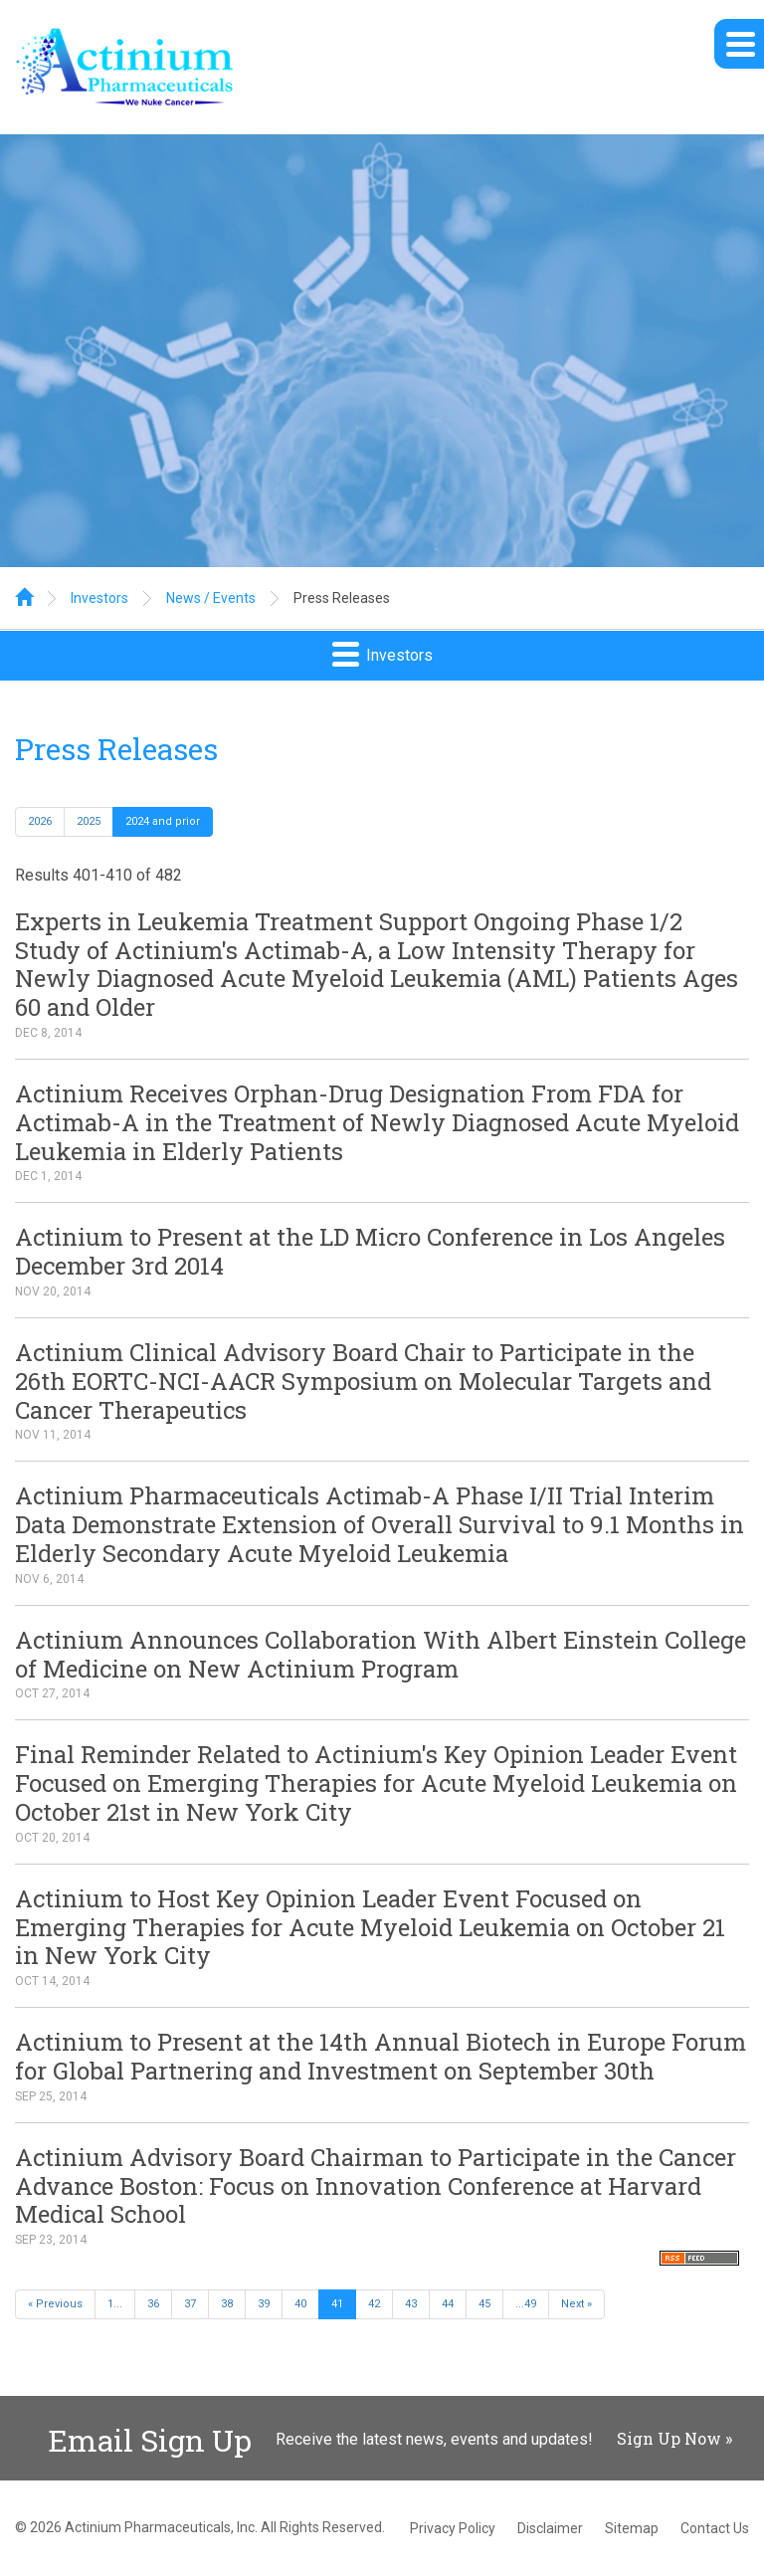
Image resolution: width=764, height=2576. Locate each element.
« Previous (55, 2303)
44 (448, 2303)
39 (264, 2303)
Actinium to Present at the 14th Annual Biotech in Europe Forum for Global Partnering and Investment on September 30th (380, 2056)
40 (300, 2303)
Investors (99, 598)
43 (411, 2303)
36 (153, 2303)
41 (337, 2303)
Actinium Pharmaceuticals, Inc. (161, 2527)
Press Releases (341, 598)
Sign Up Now (669, 2438)
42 (374, 2303)
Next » (576, 2303)
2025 (88, 821)
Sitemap (632, 2528)
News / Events (211, 598)
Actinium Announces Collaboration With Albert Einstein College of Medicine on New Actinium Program (380, 1654)
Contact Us (714, 2528)
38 (227, 2303)
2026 (40, 821)
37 (190, 2303)
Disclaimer (550, 2528)
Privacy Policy (452, 2528)
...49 (525, 2303)
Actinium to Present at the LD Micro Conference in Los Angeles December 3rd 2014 (370, 1251)
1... (114, 2303)
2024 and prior (162, 821)
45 (484, 2303)
